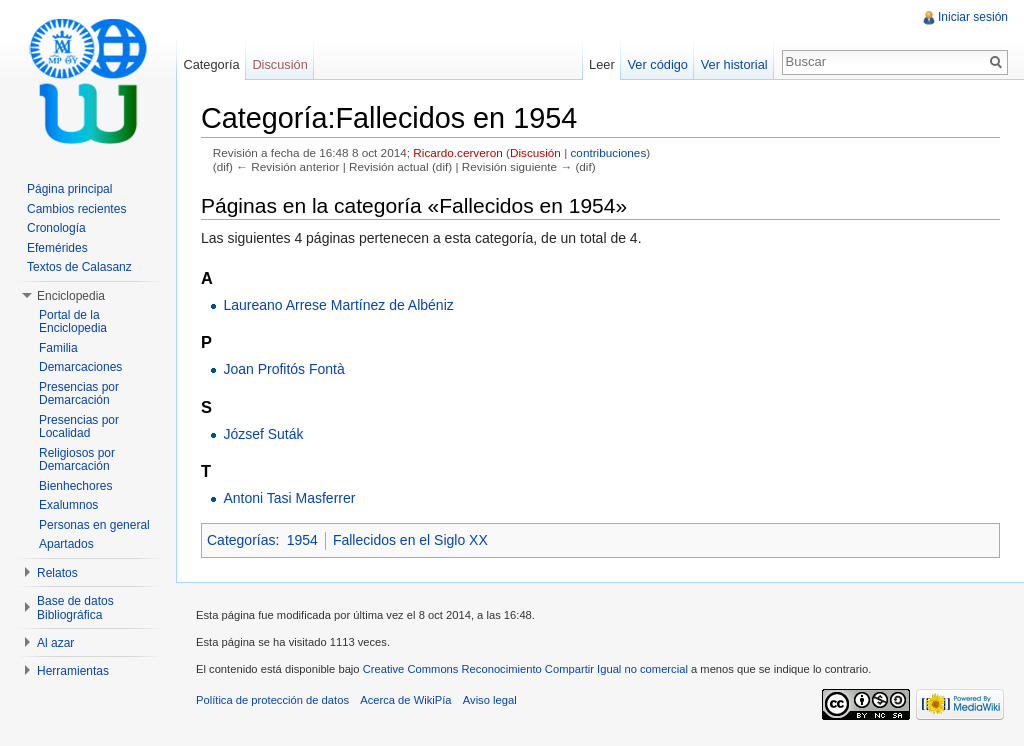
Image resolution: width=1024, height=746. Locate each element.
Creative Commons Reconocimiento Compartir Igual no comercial (525, 669)
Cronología (56, 228)
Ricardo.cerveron (457, 152)
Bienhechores (75, 486)
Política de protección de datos (272, 700)
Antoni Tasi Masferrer (289, 498)
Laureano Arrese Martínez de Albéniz (338, 305)
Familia (58, 348)
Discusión (535, 152)
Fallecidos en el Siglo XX (410, 540)
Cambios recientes (76, 209)
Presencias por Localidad (79, 427)
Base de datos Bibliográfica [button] (75, 608)
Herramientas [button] (73, 671)
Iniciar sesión (973, 17)
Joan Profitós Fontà (283, 369)
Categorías (241, 540)
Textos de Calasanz (79, 267)
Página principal (69, 189)
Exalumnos (68, 505)
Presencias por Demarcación (79, 394)
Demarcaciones (80, 367)
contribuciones (608, 152)
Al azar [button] (55, 643)
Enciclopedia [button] (71, 296)
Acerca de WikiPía (405, 700)
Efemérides (57, 248)
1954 (302, 540)
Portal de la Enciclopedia (73, 322)
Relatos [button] (57, 573)
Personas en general (94, 525)
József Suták (263, 434)
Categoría (211, 64)
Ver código (657, 64)
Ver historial (734, 64)
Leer (602, 64)
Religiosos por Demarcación (77, 460)
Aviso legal (490, 700)
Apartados (66, 544)
